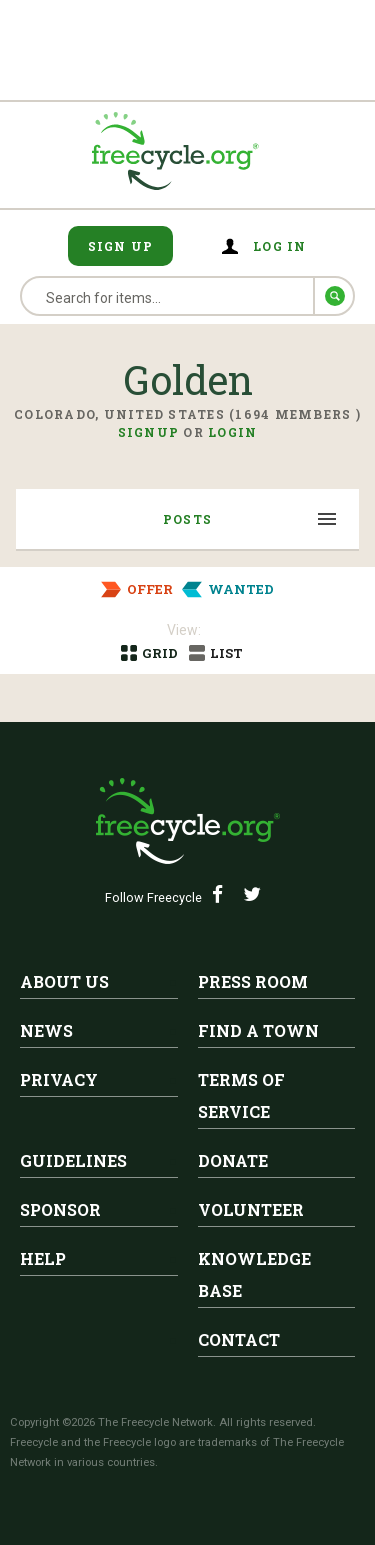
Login (232, 432)
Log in (280, 246)
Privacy (59, 1079)
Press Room (253, 981)
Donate (233, 1160)
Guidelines (73, 1160)
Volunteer (251, 1209)
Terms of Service (241, 1095)
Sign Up (121, 246)
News (46, 1030)
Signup (149, 432)
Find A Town (258, 1030)
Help (43, 1258)
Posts (187, 519)
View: (184, 630)
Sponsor (60, 1209)
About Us (64, 981)
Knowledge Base (254, 1274)
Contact (239, 1339)
